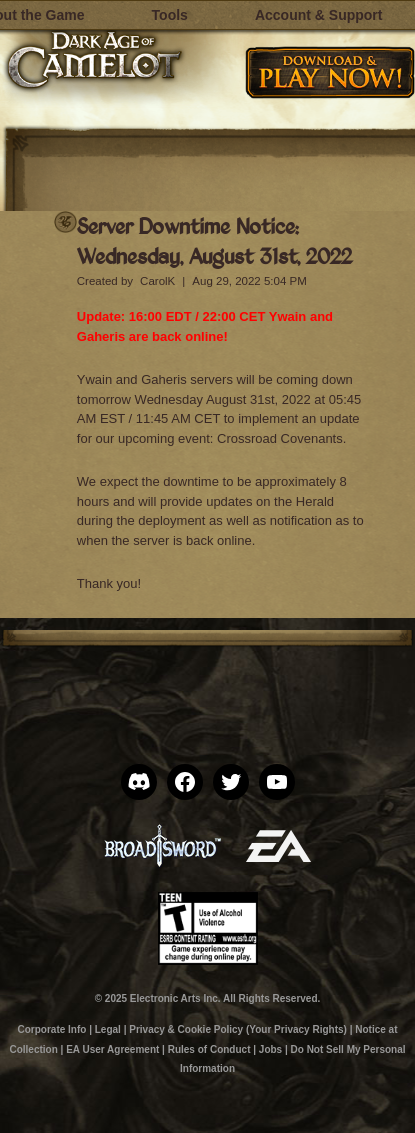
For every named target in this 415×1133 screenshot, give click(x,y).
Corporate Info (52, 1029)
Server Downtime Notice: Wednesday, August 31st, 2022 (214, 240)
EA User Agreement (112, 1049)
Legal (108, 1029)
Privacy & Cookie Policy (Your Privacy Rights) (238, 1029)
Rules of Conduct (209, 1049)
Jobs (270, 1049)
